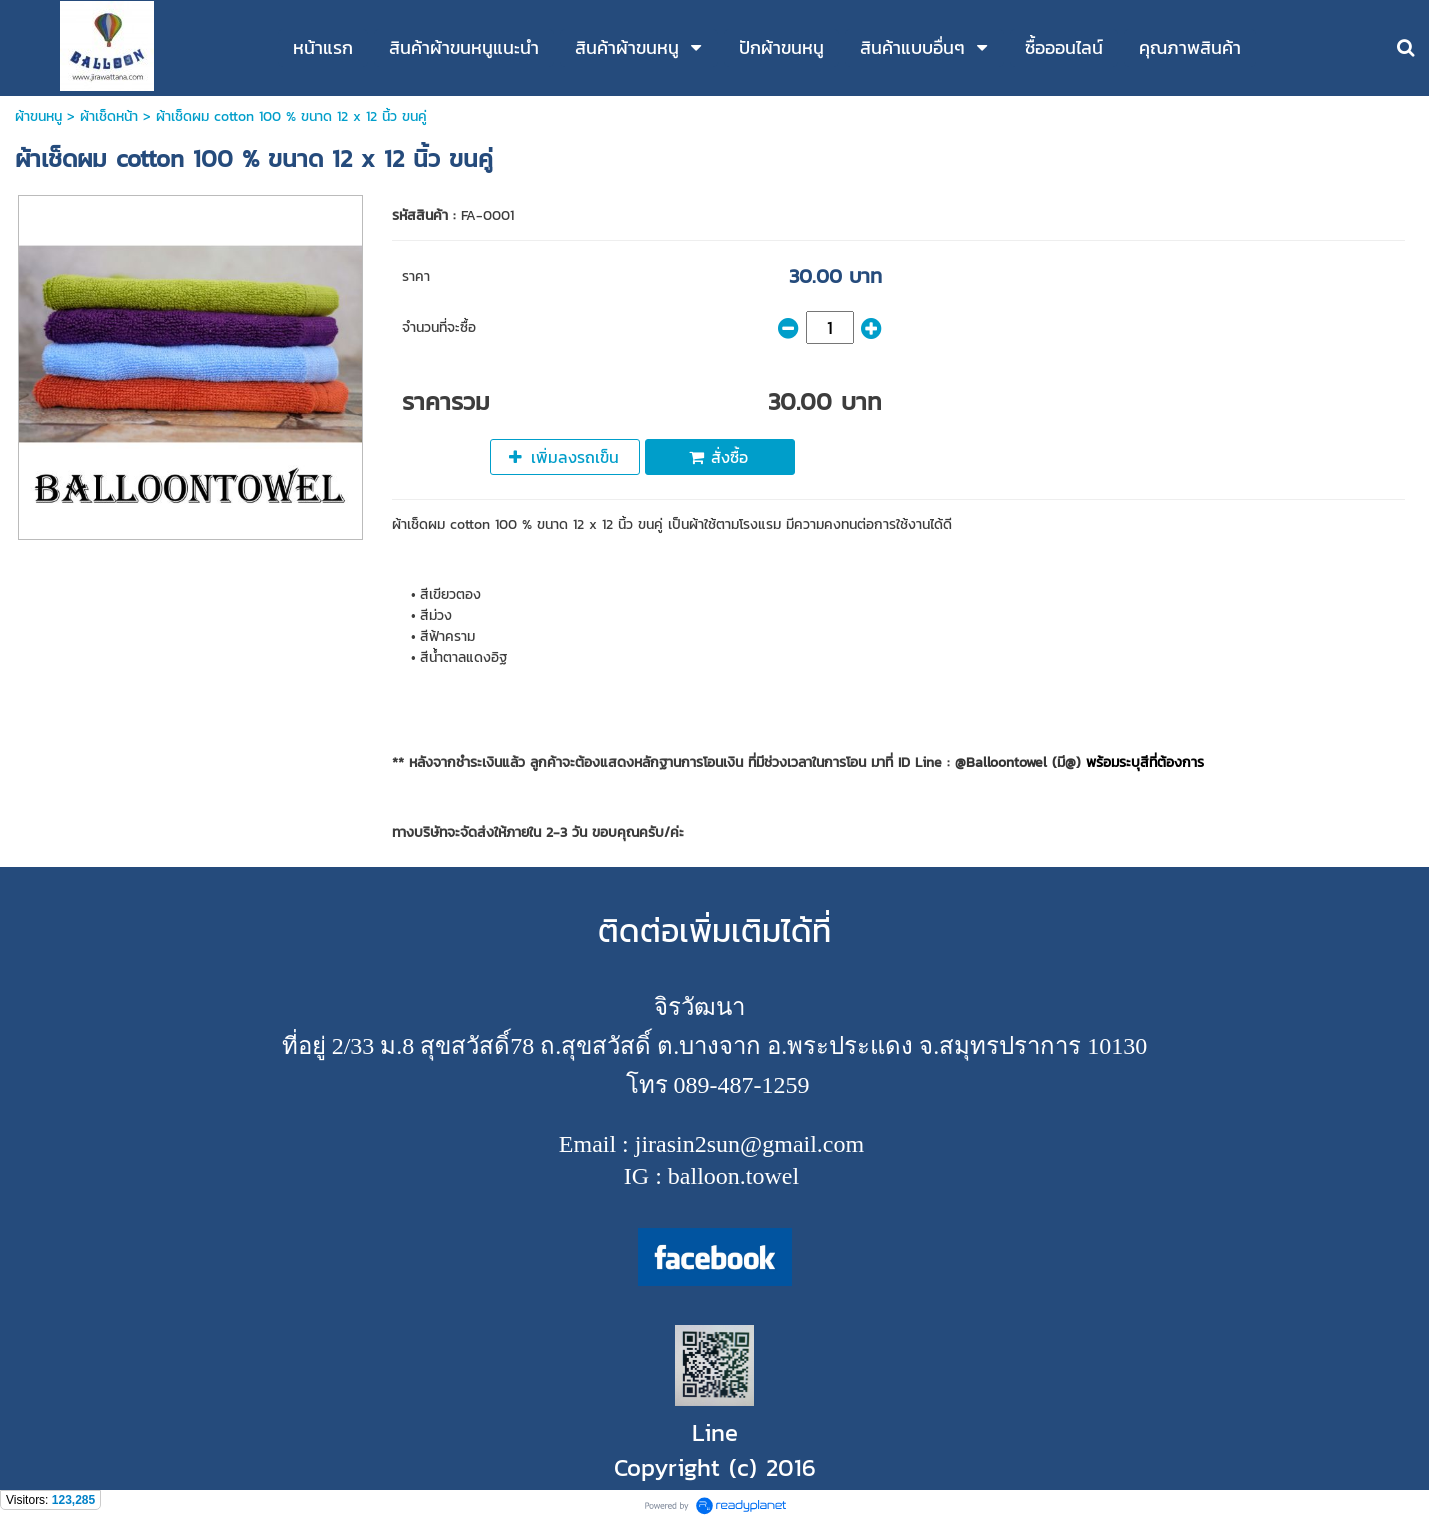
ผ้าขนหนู (38, 116)
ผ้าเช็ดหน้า (109, 116)
